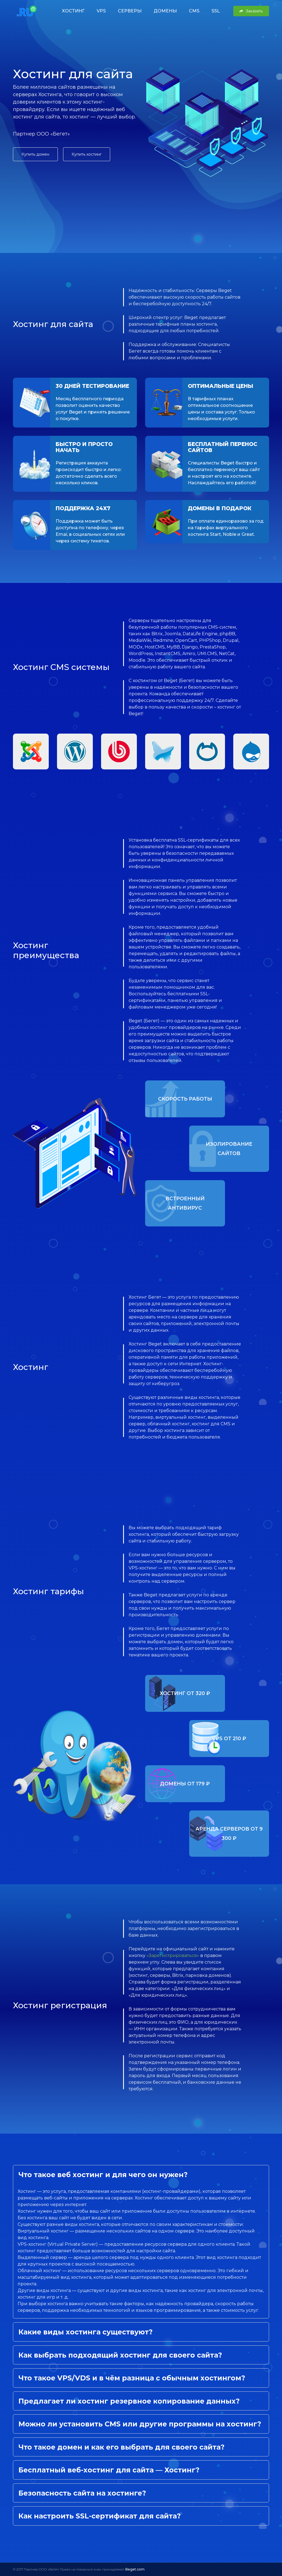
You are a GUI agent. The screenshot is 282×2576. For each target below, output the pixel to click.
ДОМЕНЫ (165, 10)
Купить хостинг (87, 154)
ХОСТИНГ (73, 10)
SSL (216, 10)
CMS (194, 10)
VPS (101, 10)
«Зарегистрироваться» (173, 1955)
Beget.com (135, 2569)
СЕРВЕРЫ (130, 10)
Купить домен (35, 154)
